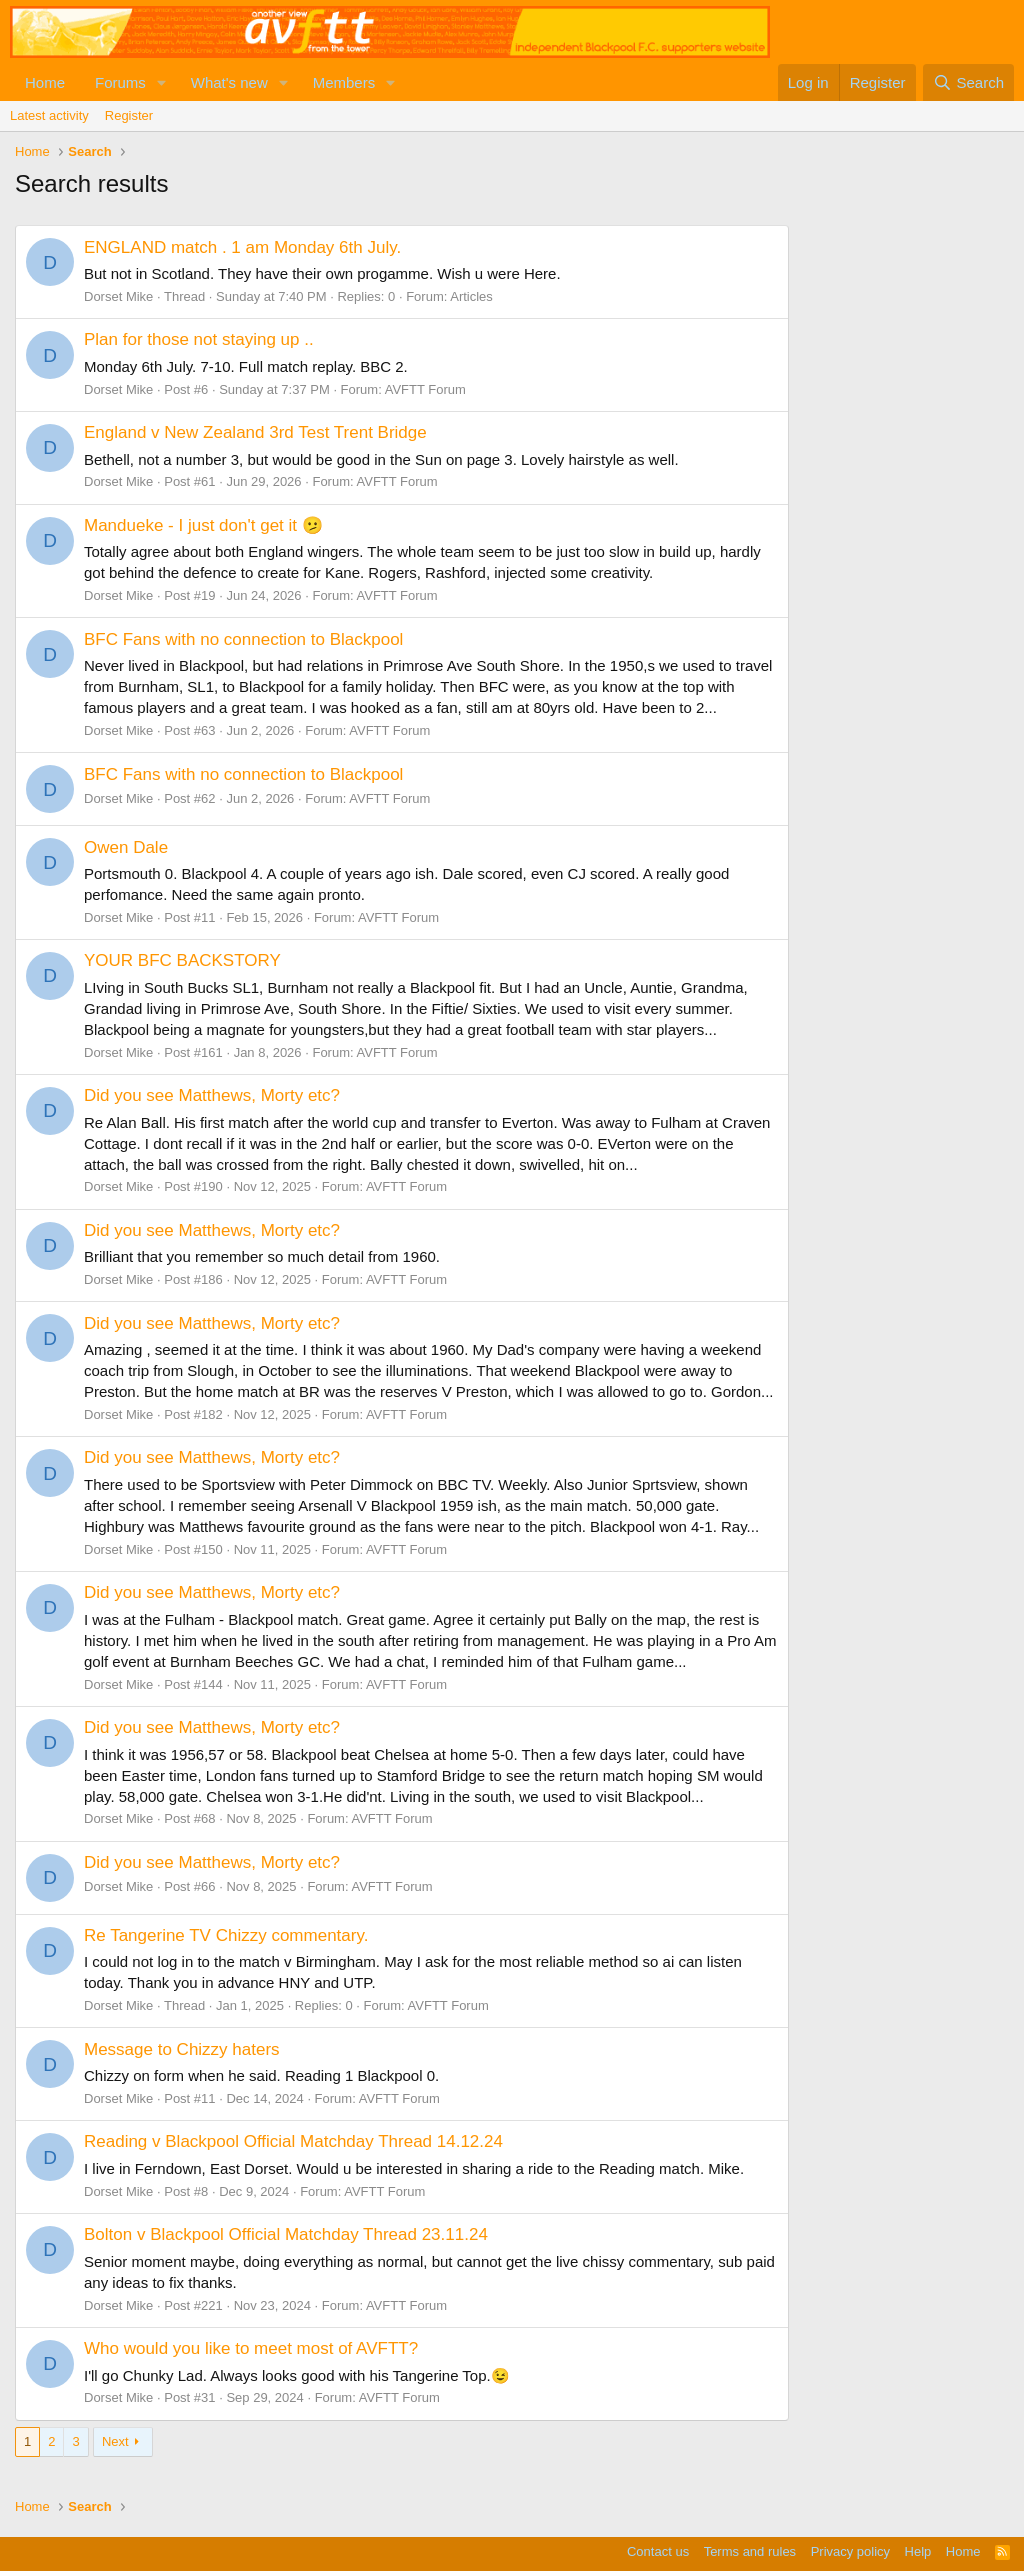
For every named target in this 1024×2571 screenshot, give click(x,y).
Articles (471, 296)
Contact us (658, 2551)
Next (115, 2441)
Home (45, 82)
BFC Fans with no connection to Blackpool (243, 639)
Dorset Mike (118, 296)
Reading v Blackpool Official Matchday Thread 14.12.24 (293, 2141)
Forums (120, 82)
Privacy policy (850, 2551)
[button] (162, 82)
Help (918, 2551)
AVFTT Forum (425, 389)
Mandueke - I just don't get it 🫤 (203, 525)
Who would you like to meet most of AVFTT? (251, 2348)
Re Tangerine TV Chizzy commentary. (226, 1935)
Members (344, 82)
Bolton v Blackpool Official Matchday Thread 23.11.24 (286, 2234)
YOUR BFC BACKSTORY (182, 960)
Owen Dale (126, 847)
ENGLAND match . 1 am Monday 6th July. (242, 247)
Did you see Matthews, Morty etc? (212, 1095)
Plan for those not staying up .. (199, 339)
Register (129, 115)
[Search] (968, 82)
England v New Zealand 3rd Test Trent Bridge (255, 432)
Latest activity (49, 115)
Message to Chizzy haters (182, 2049)
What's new (229, 82)
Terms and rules (750, 2551)
